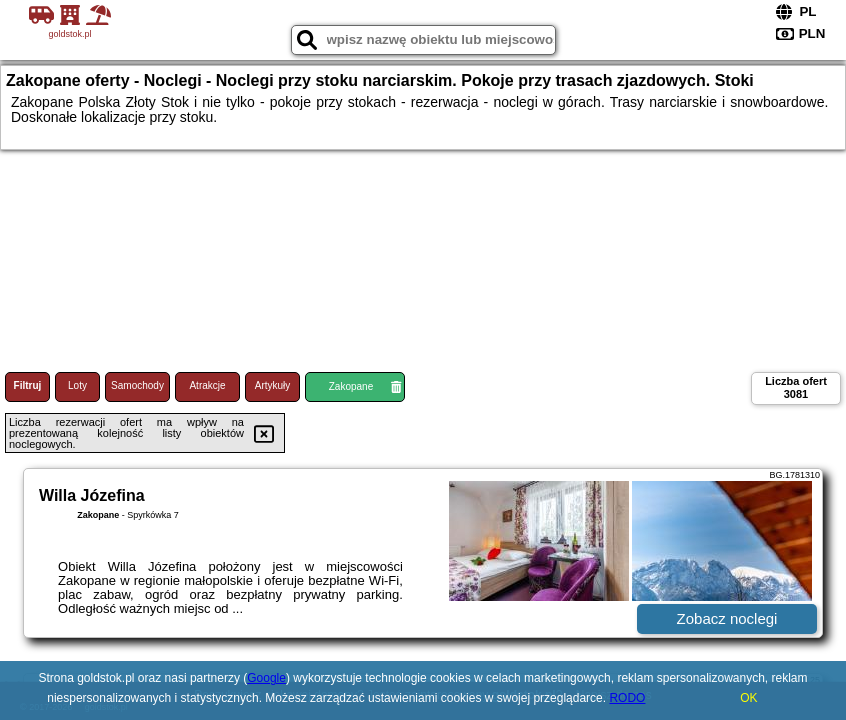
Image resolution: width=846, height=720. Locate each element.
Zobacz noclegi (727, 618)
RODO (627, 698)
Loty (77, 385)
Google (266, 678)
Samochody (137, 385)
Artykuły (273, 385)
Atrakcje (207, 385)
